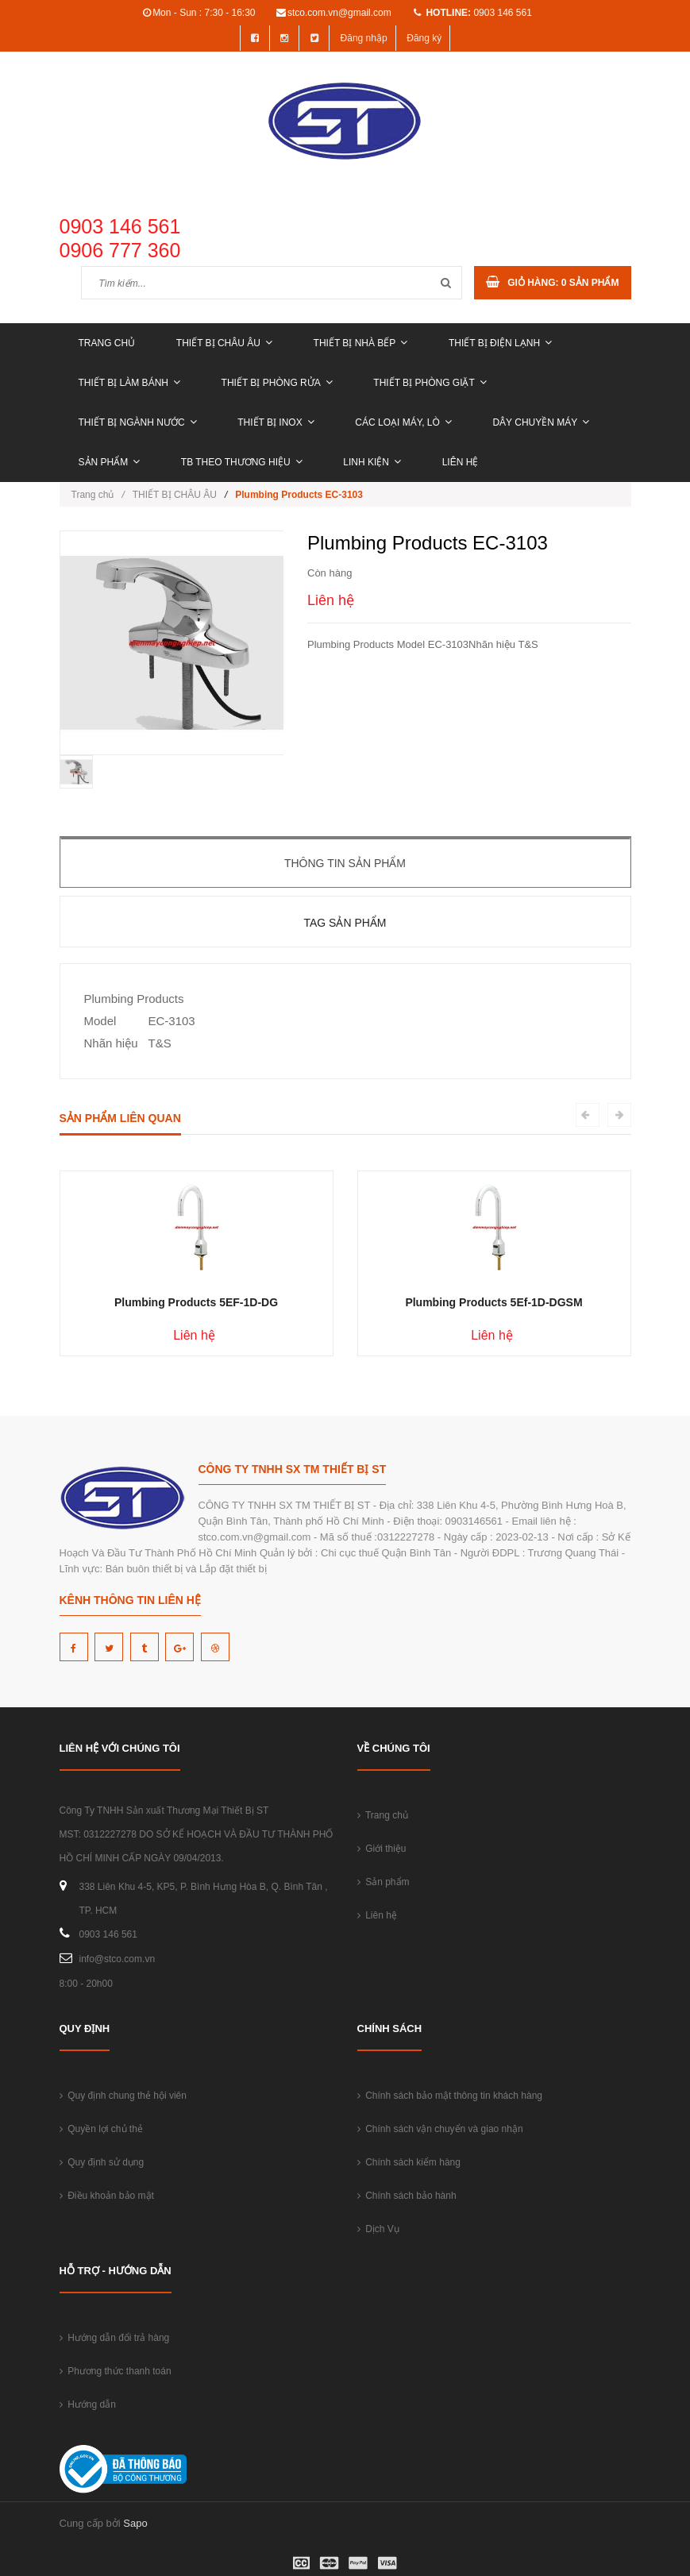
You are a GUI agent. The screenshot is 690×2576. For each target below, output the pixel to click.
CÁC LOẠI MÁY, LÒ (403, 422)
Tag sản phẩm (344, 922)
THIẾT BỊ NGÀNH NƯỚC (138, 422)
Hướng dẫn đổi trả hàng (115, 2337)
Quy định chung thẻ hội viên (123, 2095)
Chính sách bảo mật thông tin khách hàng (449, 2095)
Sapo (135, 2523)
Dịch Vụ (378, 2229)
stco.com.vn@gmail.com (339, 12)
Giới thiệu (382, 1848)
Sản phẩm (110, 462)
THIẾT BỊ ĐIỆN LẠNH (500, 343)
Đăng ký (424, 38)
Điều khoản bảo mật (107, 2195)
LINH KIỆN (372, 462)
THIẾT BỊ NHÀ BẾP (361, 343)
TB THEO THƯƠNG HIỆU (242, 462)
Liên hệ (460, 462)
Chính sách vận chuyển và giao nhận (440, 2128)
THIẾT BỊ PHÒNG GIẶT (429, 382)
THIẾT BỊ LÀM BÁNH (129, 382)
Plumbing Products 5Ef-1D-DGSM (493, 1302)
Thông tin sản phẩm (345, 863)
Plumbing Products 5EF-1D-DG (196, 1302)
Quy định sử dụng (102, 2162)
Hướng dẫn (88, 2404)
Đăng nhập (364, 38)
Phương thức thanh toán (116, 2371)
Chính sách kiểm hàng (409, 2162)
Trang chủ (107, 343)
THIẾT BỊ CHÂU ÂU (224, 343)
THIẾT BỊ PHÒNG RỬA (277, 382)
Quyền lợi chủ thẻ (101, 2128)
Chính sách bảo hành (407, 2195)
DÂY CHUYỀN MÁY (540, 422)
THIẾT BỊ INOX (275, 422)
